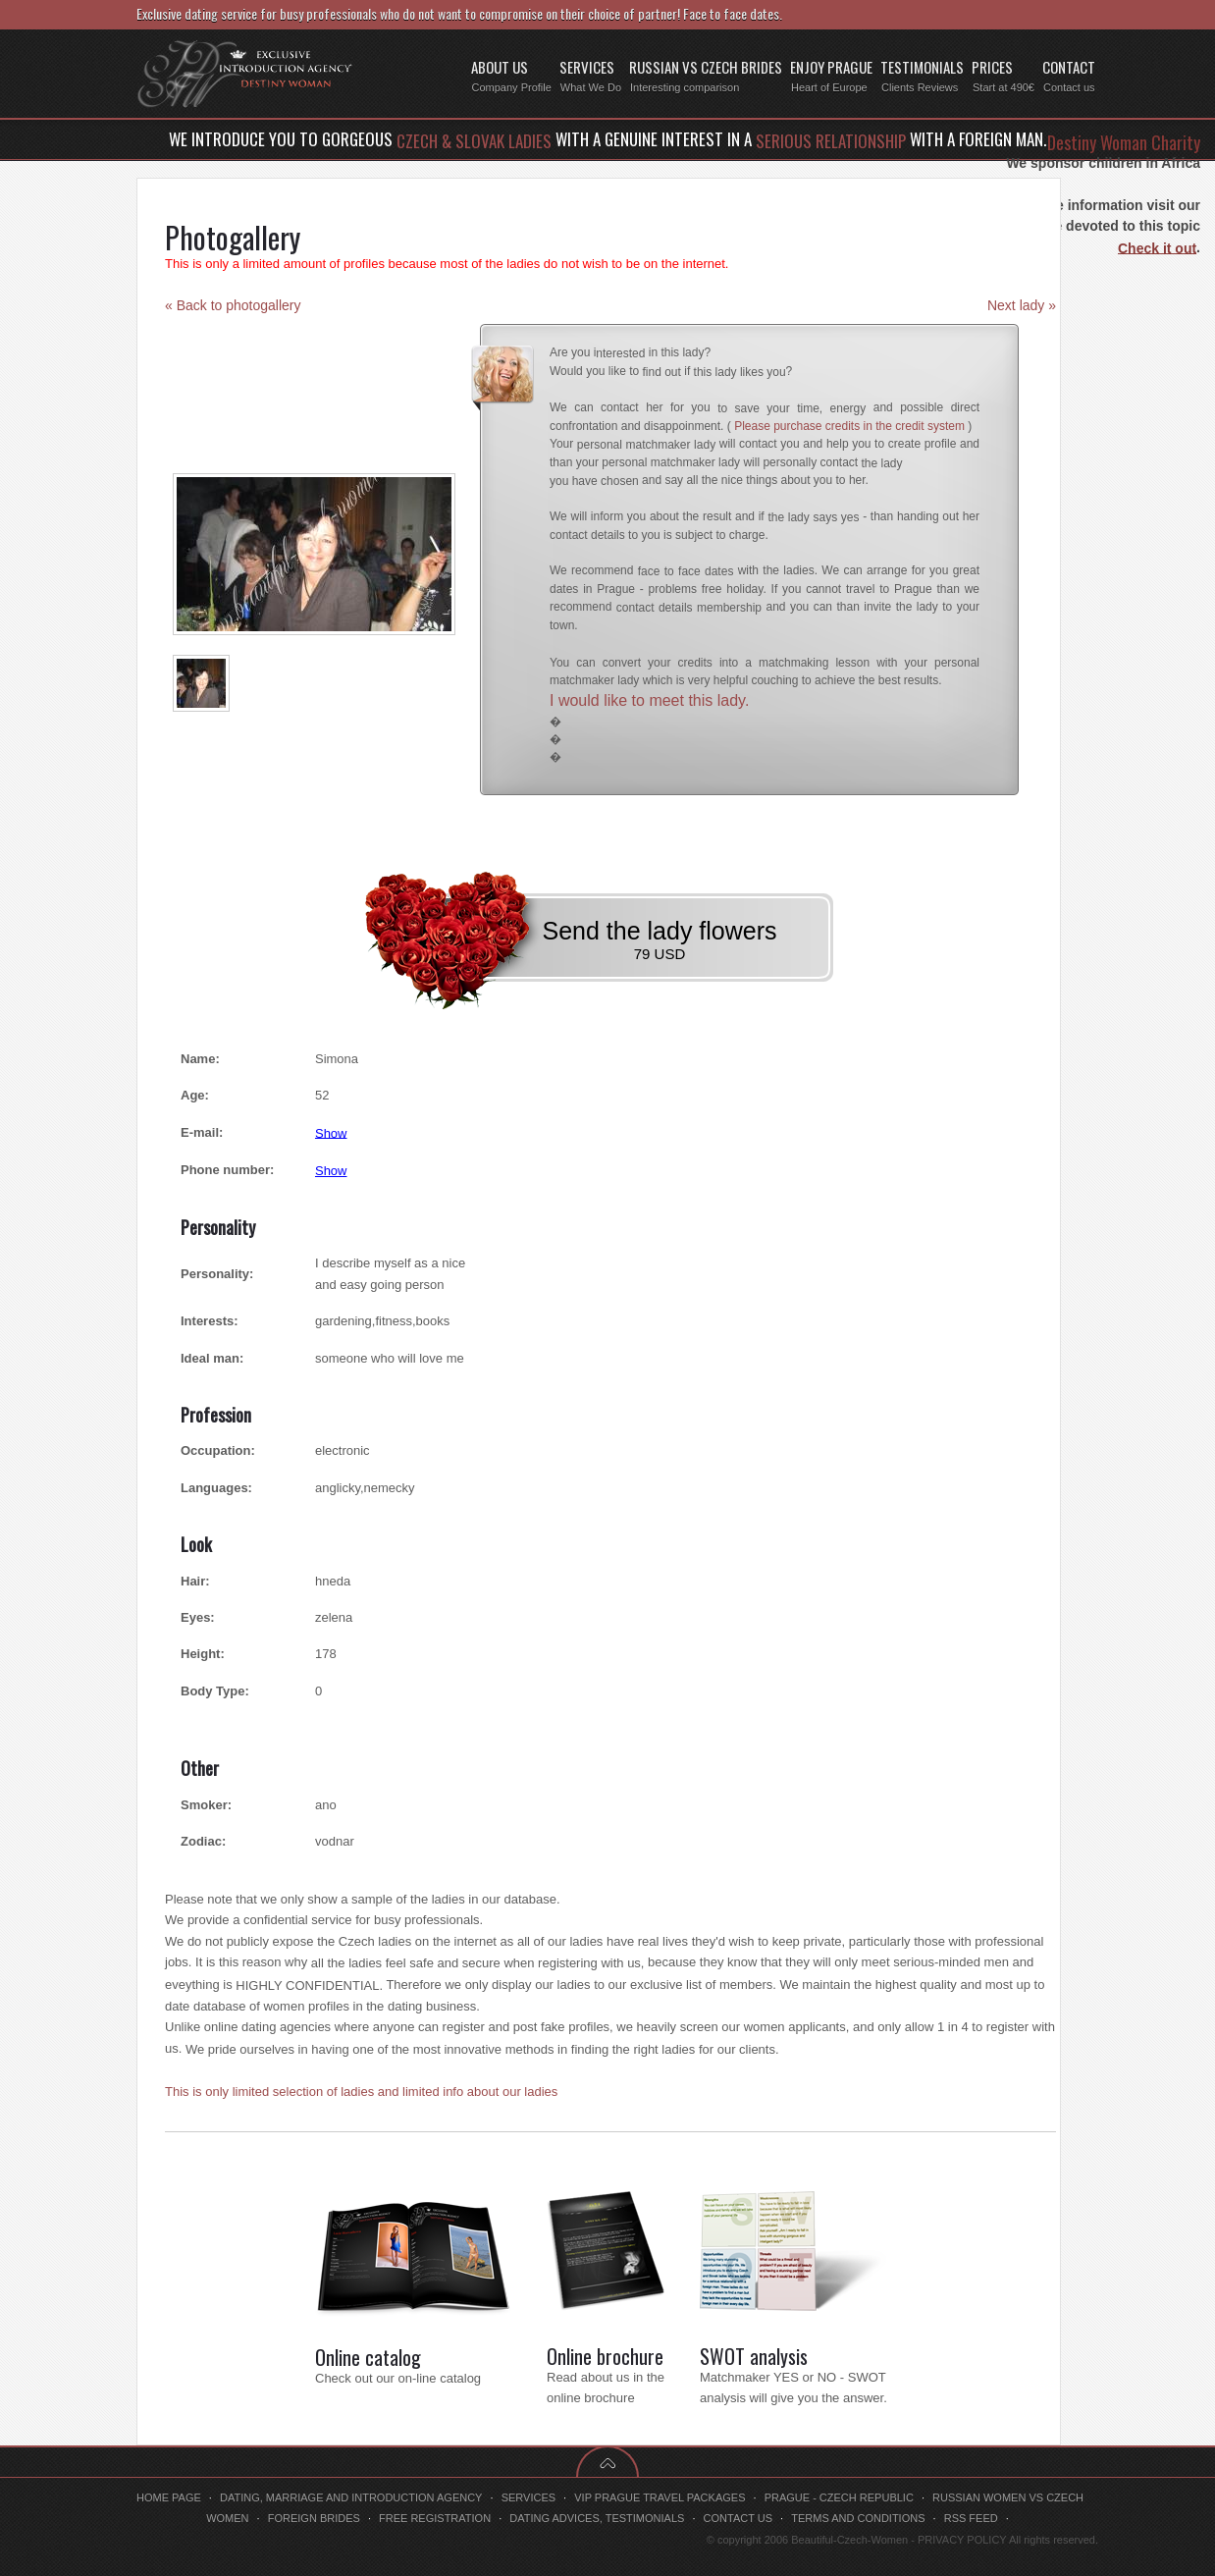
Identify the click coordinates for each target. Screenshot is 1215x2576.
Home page (168, 2497)
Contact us (738, 2518)
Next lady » (1021, 305)
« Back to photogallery (233, 305)
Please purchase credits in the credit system (849, 426)
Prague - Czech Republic (839, 2497)
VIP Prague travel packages (659, 2497)
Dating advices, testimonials (596, 2518)
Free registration (435, 2518)
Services (528, 2497)
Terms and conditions (857, 2518)
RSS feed (971, 2518)
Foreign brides (314, 2518)
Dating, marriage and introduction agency (351, 2497)
